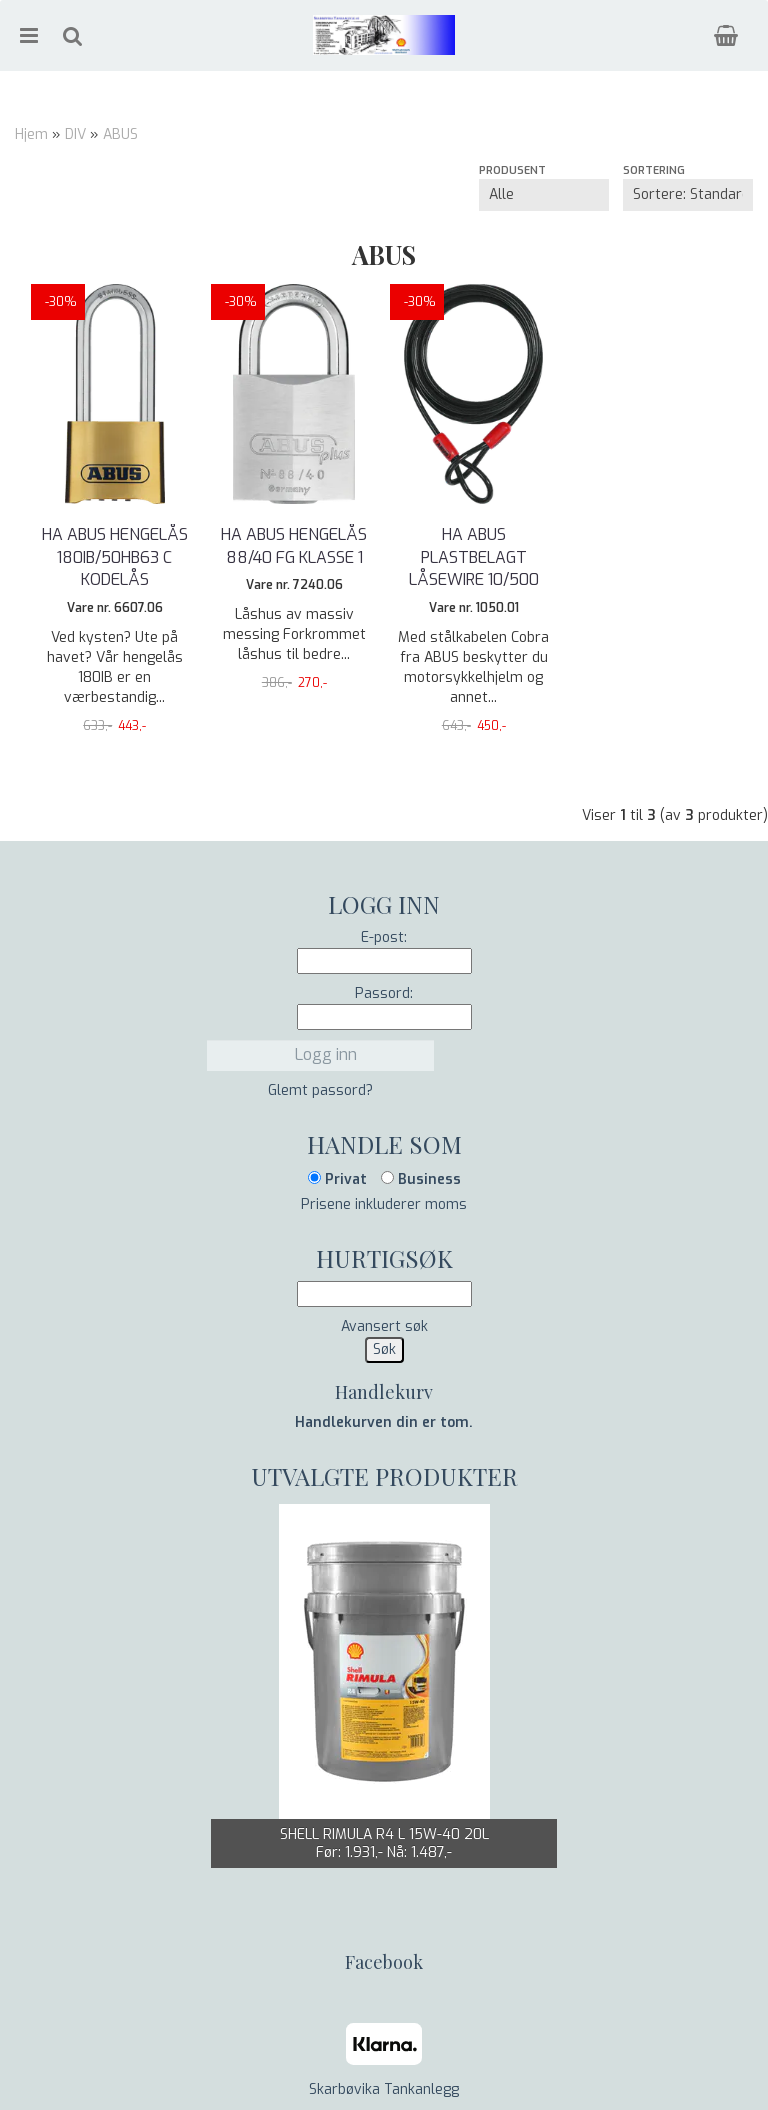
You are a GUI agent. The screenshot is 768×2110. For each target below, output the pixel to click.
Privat (337, 1179)
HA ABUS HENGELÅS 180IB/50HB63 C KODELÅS (115, 557)
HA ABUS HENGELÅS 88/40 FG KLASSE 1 (294, 545)
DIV (75, 134)
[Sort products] (688, 195)
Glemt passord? (320, 1090)
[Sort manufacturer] (544, 195)
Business (421, 1179)
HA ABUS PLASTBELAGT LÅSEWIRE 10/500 (474, 557)
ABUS (120, 134)
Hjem (31, 134)
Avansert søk (384, 1326)
